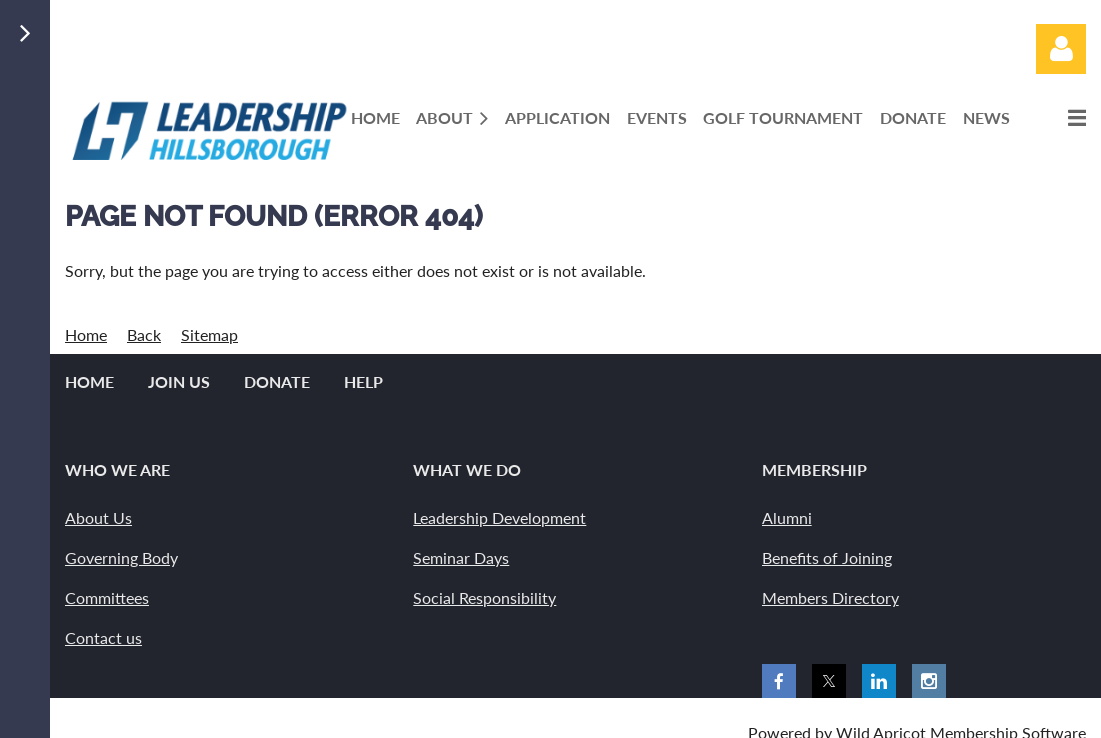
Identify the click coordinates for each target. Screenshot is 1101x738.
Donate (277, 381)
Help (363, 381)
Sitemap (209, 334)
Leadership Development (499, 517)
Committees (107, 597)
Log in (1061, 49)
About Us (98, 517)
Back (144, 334)
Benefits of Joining (827, 557)
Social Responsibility (484, 597)
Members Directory (830, 597)
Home (86, 334)
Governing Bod (117, 557)
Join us (179, 381)
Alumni (787, 517)
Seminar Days (461, 557)
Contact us (103, 637)
